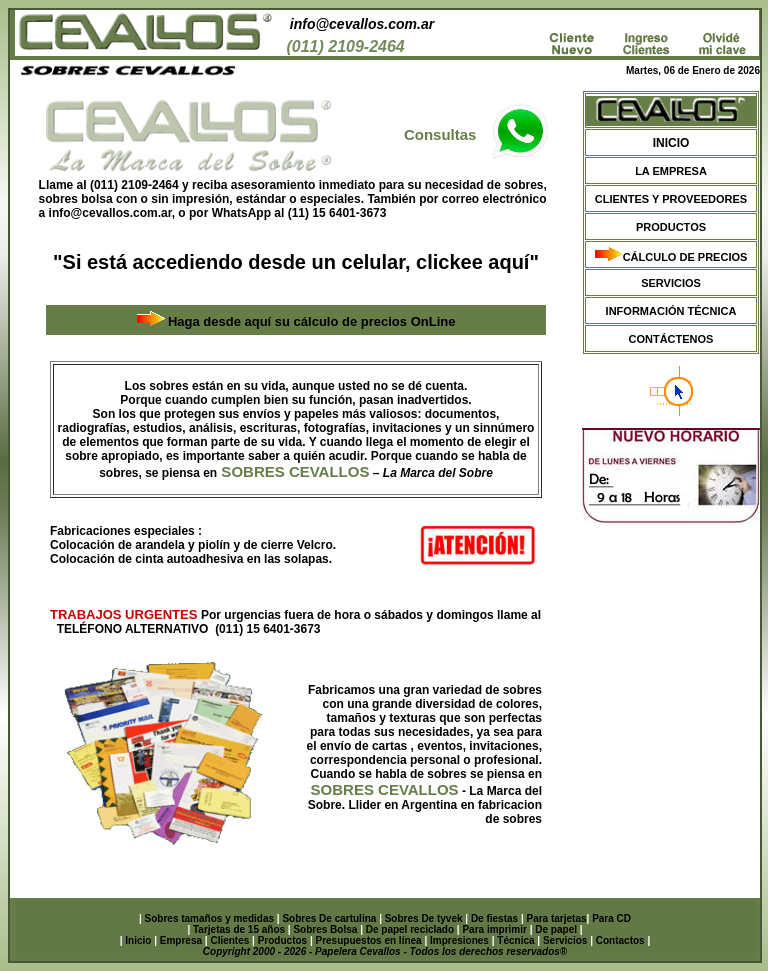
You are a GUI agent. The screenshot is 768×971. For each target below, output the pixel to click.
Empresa (181, 940)
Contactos (620, 940)
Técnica (515, 940)
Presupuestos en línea (369, 940)
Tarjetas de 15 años (240, 929)
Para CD (611, 918)
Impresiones (459, 940)
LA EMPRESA (671, 171)
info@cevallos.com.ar (362, 24)
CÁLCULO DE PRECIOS (685, 257)
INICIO (671, 143)
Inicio (138, 940)
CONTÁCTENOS (671, 339)
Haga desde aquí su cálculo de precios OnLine (312, 321)
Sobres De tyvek (425, 918)
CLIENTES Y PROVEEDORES (671, 199)
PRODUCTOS (671, 227)
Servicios (565, 940)
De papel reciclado (410, 929)
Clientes (229, 940)
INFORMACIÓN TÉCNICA (671, 311)
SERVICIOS (671, 283)
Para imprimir (495, 929)
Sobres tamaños (185, 918)
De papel (556, 929)
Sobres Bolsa (326, 929)
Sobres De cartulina (330, 918)
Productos (282, 940)
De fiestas (496, 918)
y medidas (251, 918)
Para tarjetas (557, 918)
